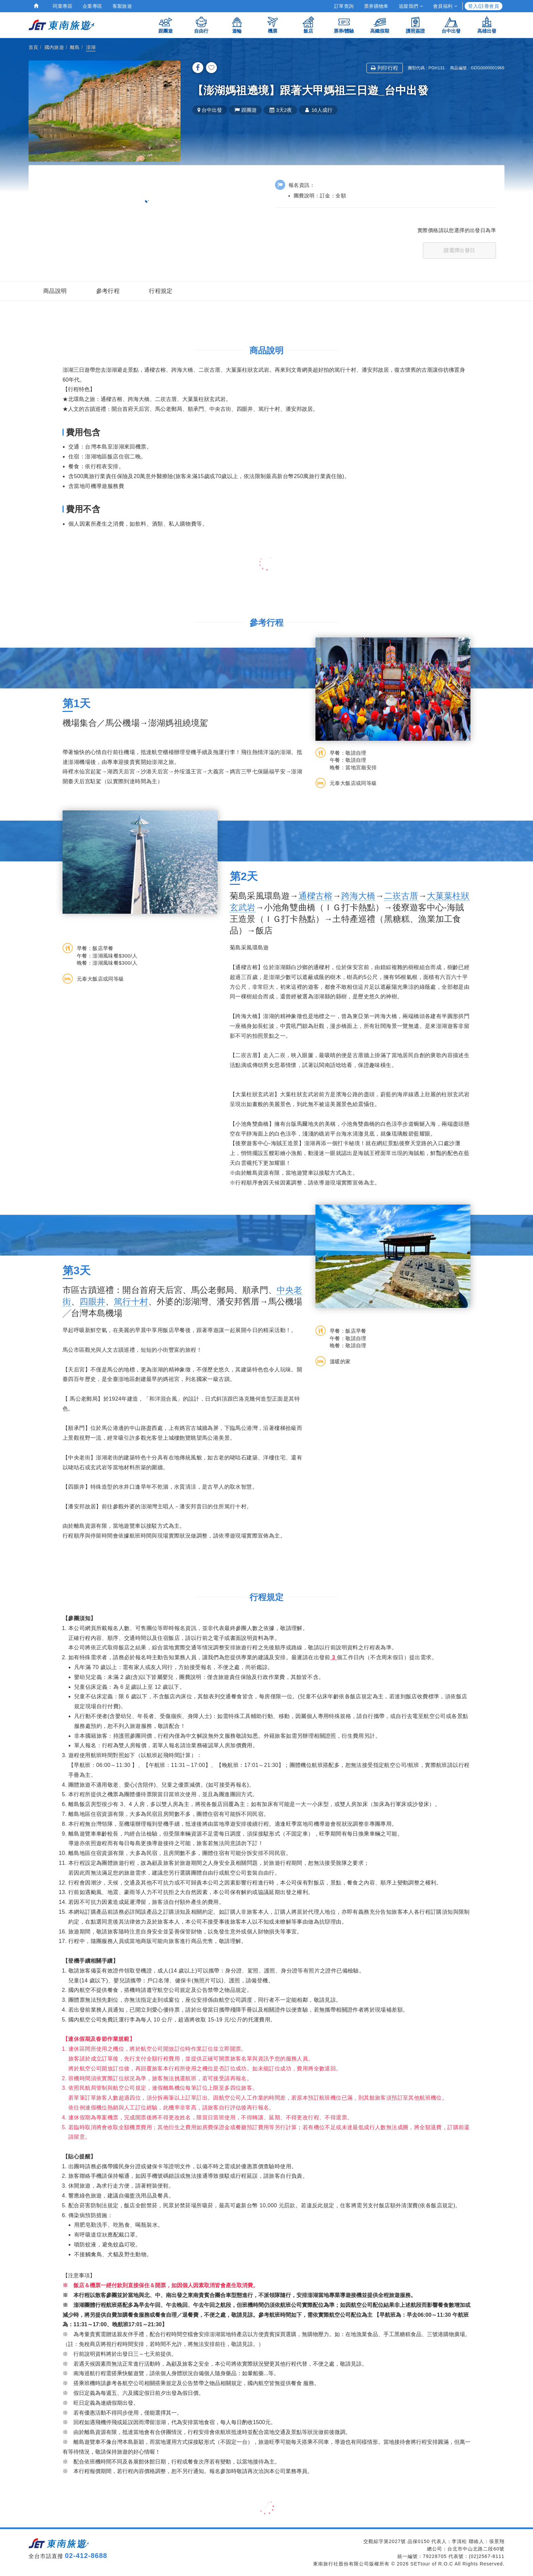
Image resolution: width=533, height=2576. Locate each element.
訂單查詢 (344, 6)
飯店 (308, 25)
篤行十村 (131, 1301)
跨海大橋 (358, 895)
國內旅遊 (54, 47)
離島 (75, 47)
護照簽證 (415, 25)
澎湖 (91, 47)
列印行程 (384, 68)
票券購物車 (376, 6)
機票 (272, 25)
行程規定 (161, 291)
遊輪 (237, 25)
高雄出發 (486, 25)
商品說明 (55, 291)
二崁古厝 (401, 895)
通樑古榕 (315, 895)
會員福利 (445, 6)
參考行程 (108, 291)
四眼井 (92, 1301)
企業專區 (92, 6)
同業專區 (62, 6)
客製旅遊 (122, 6)
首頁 (33, 47)
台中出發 (451, 25)
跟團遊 (165, 25)
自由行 (201, 25)
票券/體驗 (344, 25)
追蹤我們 (411, 6)
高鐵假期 (379, 25)
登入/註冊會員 (483, 6)
